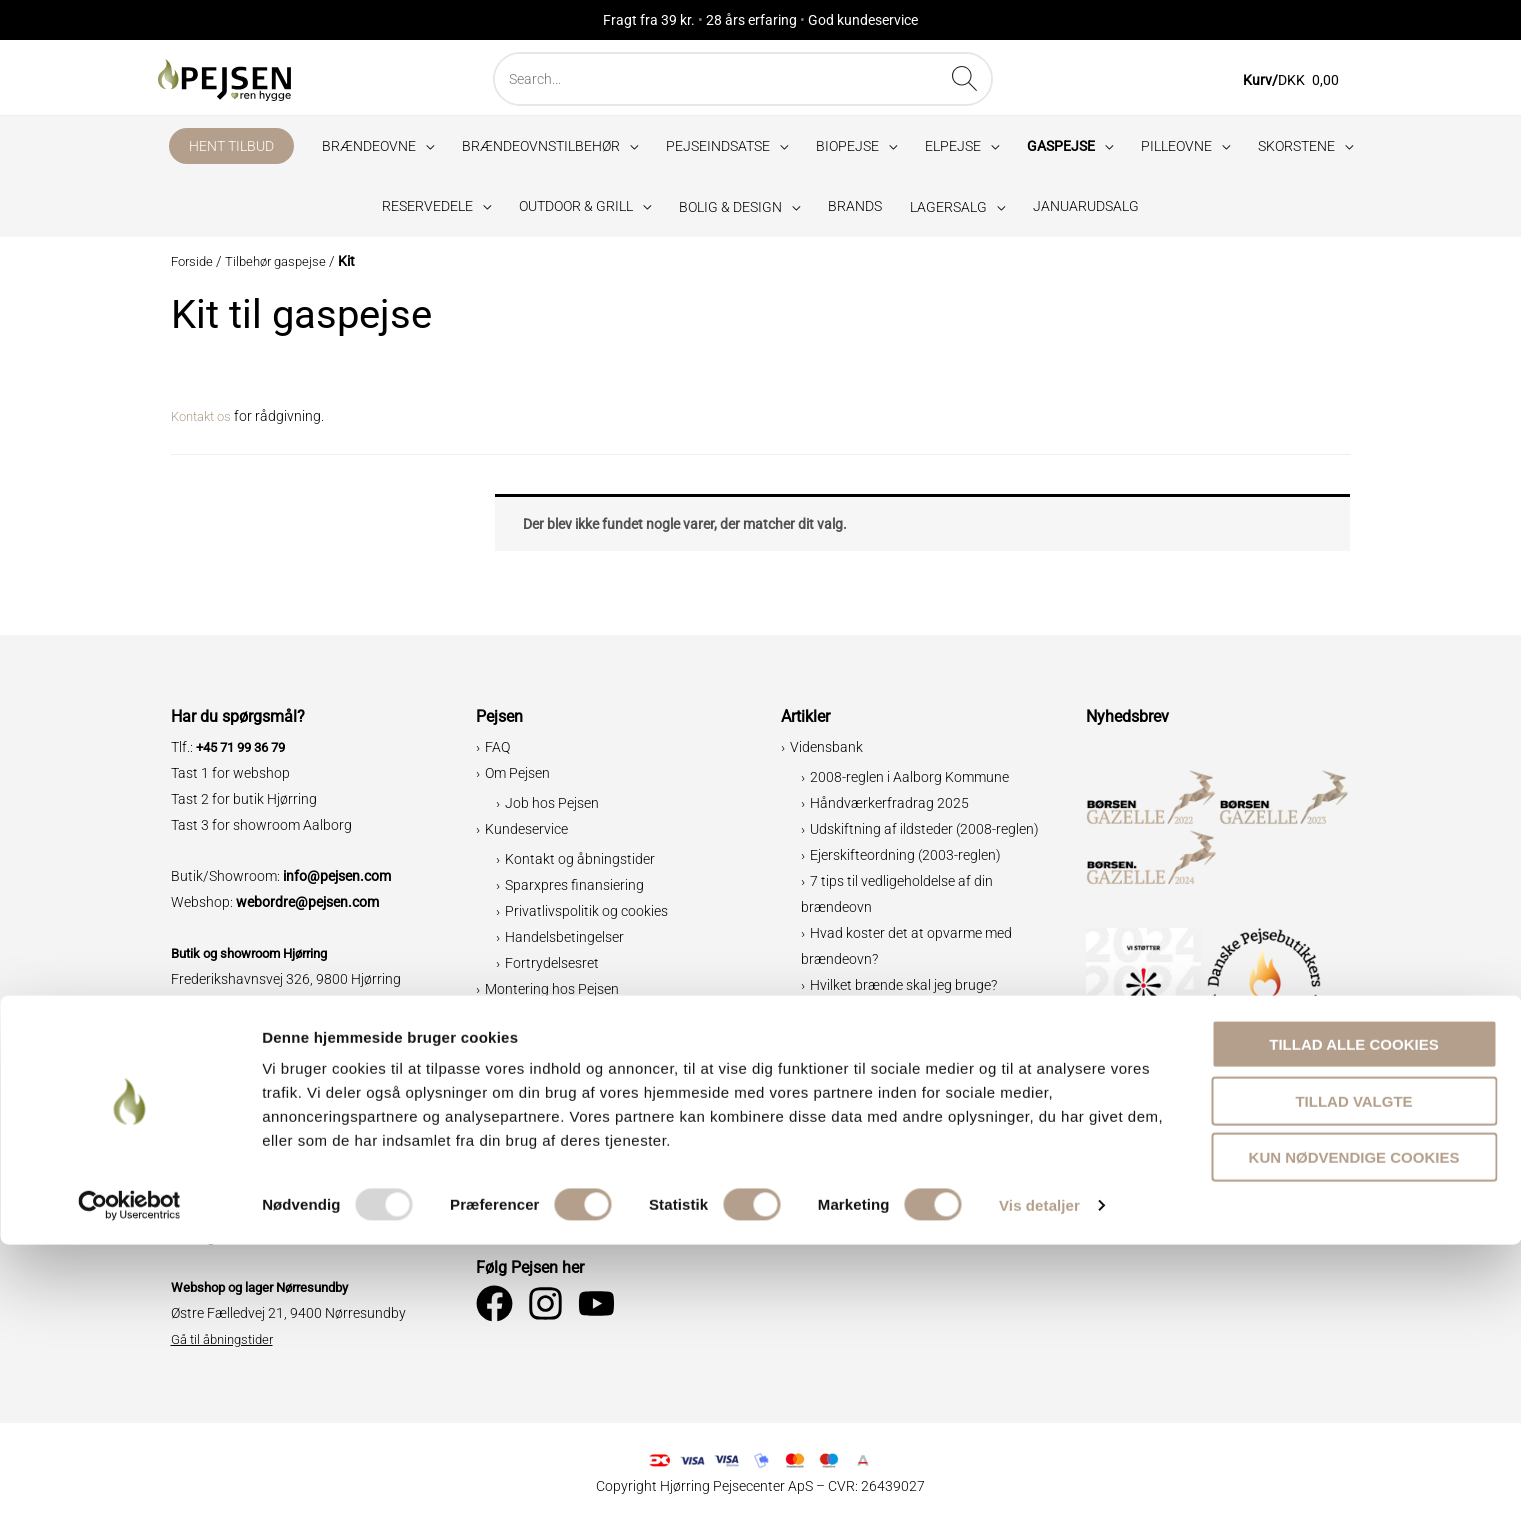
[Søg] (993, 78)
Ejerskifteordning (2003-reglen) (905, 862)
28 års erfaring (751, 20)
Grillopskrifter (852, 1018)
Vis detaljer (1039, 1475)
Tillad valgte (1353, 1371)
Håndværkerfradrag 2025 (889, 810)
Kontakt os (205, 424)
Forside (194, 269)
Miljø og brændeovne (569, 1133)
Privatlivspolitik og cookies (586, 918)
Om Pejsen (517, 781)
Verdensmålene (553, 1159)
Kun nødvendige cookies (1354, 1427)
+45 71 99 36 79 (246, 755)
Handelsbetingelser (564, 944)
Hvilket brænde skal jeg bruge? (903, 992)
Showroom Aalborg (231, 1088)
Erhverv (508, 1185)
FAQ (497, 755)
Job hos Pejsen (552, 810)
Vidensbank (826, 755)
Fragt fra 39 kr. (649, 20)
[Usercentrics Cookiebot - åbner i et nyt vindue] (129, 1476)
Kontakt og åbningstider (580, 866)
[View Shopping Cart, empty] (1302, 84)
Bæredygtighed (532, 1051)
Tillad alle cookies (1353, 1314)
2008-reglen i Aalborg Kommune (909, 784)
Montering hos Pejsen (552, 996)
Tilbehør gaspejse (283, 269)
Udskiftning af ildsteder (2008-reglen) (924, 836)
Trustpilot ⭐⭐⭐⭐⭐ (558, 1211)
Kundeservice (526, 836)
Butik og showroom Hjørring (258, 960)
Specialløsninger (555, 1025)
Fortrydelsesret (552, 970)
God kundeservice (863, 20)
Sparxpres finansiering (574, 892)
